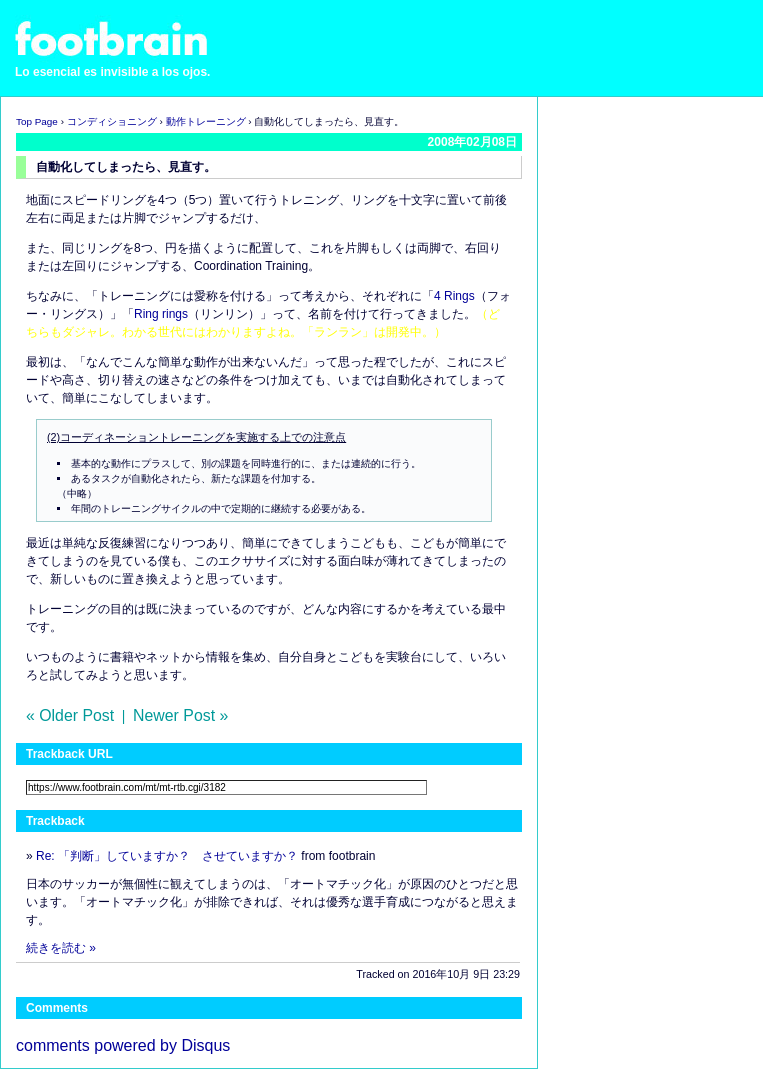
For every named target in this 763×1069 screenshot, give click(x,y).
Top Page (37, 121)
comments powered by (123, 1045)
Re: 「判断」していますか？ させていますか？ (167, 856)
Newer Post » (180, 715)
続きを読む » (61, 948)
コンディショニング (112, 121)
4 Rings (454, 296)
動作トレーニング (206, 121)
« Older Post (70, 715)
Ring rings (161, 314)
